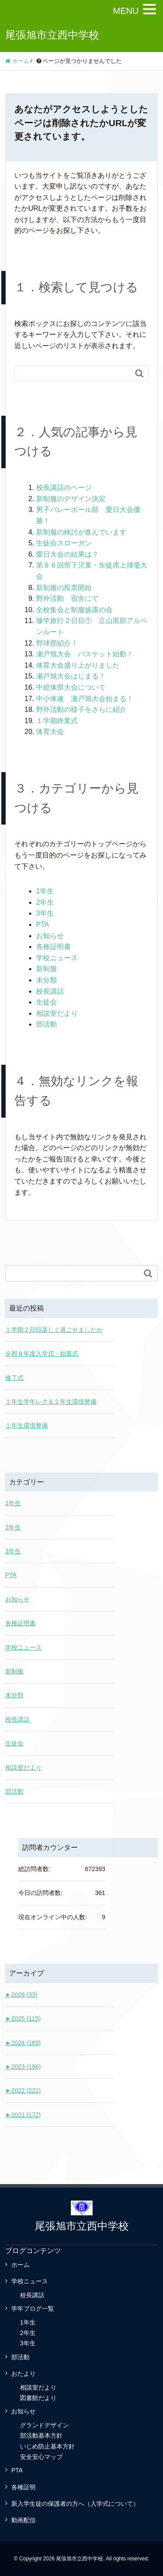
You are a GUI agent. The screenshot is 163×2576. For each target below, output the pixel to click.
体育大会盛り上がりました (78, 665)
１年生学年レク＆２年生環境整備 (50, 1401)
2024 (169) (23, 2042)
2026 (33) (21, 1994)
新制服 (46, 968)
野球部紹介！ (57, 643)
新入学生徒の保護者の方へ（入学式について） (75, 2503)
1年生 (45, 891)
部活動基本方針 (41, 2435)
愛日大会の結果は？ (67, 554)
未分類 (46, 980)
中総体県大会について (71, 687)
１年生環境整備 (26, 1425)
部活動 (46, 1024)
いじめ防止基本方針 (47, 2446)
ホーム (20, 2264)
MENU (126, 11)
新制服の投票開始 (64, 587)
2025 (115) (23, 2018)
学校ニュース (57, 958)
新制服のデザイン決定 (71, 498)
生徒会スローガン (64, 543)
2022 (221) (23, 2090)
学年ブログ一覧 (32, 2308)
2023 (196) (23, 2066)
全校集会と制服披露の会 (74, 609)
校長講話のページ (64, 487)
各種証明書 (53, 946)
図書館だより (38, 2397)
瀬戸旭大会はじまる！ (71, 676)
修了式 (14, 1377)
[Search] (73, 373)
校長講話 (50, 991)
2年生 (45, 902)
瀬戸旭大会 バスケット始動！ (84, 654)
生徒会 (46, 1002)
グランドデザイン (44, 2425)
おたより (23, 2373)
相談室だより (57, 1013)
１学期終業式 (57, 720)
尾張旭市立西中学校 (52, 35)
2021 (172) (23, 2114)
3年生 (45, 913)
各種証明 (23, 2487)
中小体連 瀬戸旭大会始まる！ (84, 698)
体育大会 (50, 731)
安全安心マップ (41, 2456)
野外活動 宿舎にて (67, 598)
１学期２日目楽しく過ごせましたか (54, 1329)
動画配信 (23, 2520)
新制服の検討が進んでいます (81, 532)
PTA (42, 924)
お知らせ (50, 935)
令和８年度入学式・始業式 (41, 1353)
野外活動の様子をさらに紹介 (81, 709)
